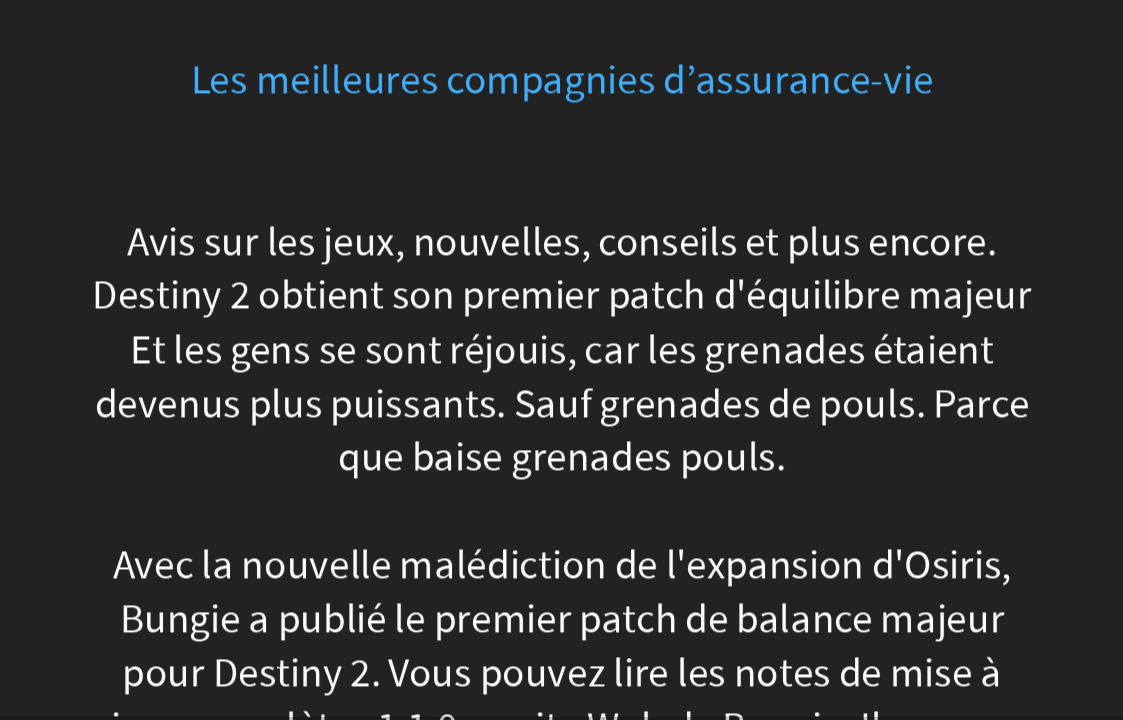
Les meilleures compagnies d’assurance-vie (561, 80)
